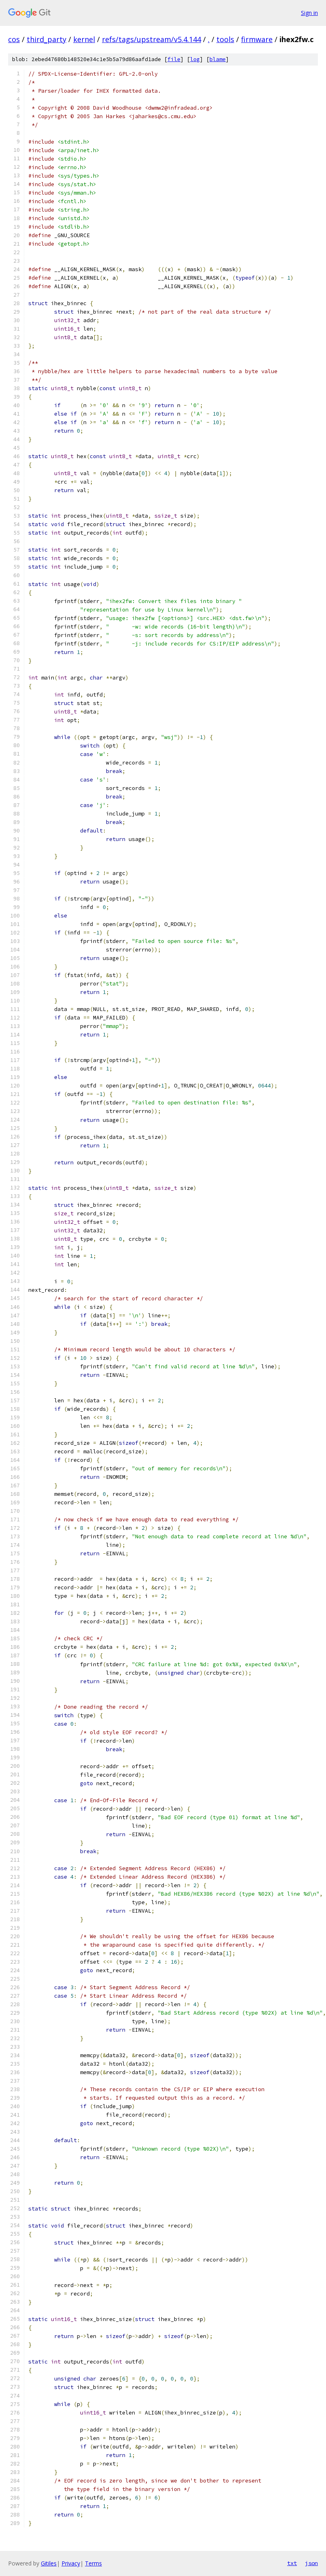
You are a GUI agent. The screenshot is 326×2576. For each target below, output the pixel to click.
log (195, 59)
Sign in (309, 13)
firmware (257, 39)
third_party (46, 39)
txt (292, 2563)
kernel (84, 39)
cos (14, 39)
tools (225, 39)
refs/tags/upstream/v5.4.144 (151, 39)
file (173, 59)
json (311, 2563)
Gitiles (49, 2563)
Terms (93, 2563)
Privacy (70, 2563)
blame (218, 59)
